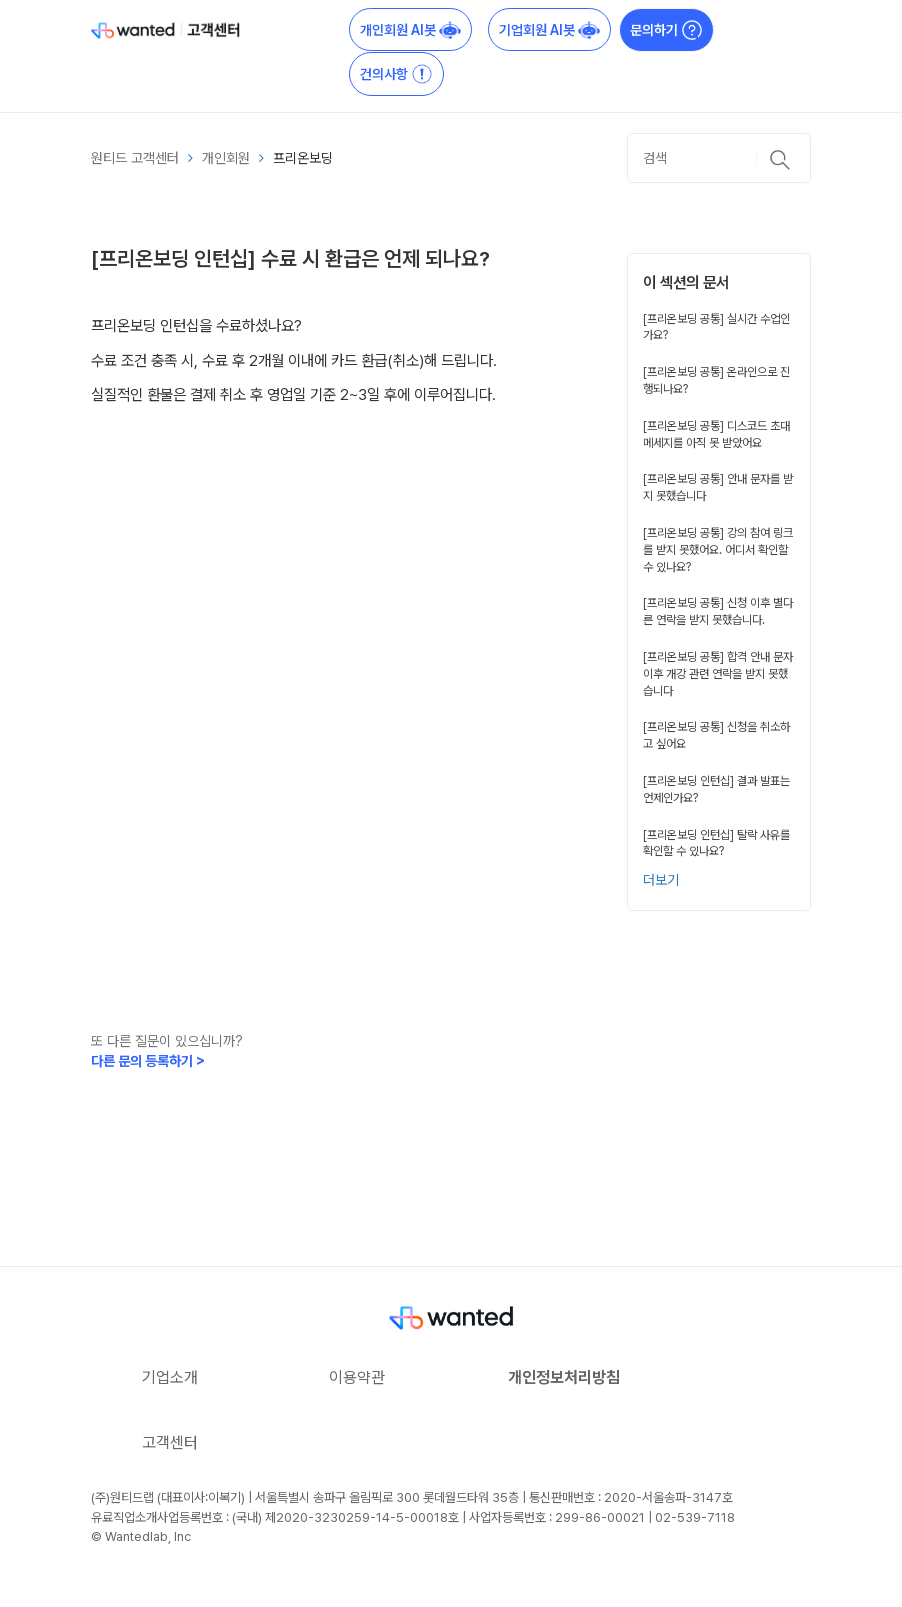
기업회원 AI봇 (549, 30)
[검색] (719, 158)
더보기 (661, 880)
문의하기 (666, 30)
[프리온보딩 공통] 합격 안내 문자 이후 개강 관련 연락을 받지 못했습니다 (718, 674)
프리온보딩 (303, 158)
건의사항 (396, 74)
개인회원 (226, 158)
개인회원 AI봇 (410, 30)
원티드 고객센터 (135, 158)
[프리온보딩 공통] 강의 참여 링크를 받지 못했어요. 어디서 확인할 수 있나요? (718, 550)
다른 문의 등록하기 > (148, 1061)
